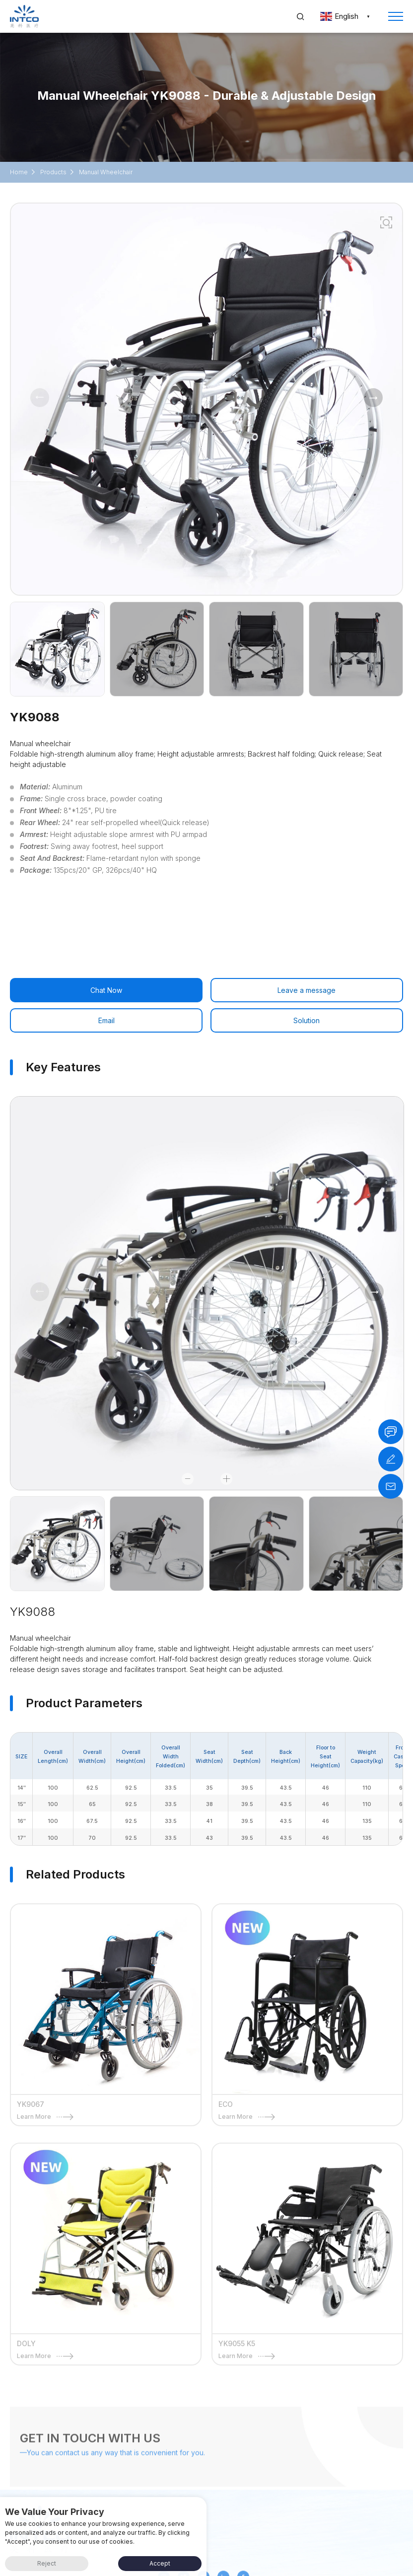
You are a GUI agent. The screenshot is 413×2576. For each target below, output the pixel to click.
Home (19, 172)
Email (106, 1020)
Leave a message (306, 990)
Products (53, 172)
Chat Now (106, 990)
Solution (306, 1020)
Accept (159, 2563)
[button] (373, 397)
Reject (46, 2563)
